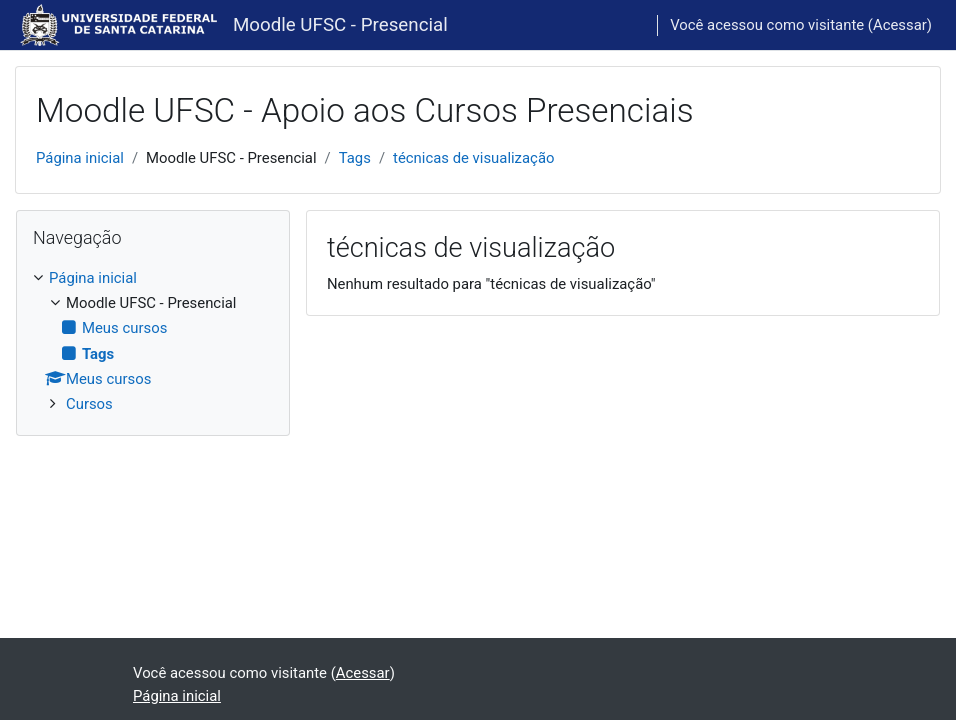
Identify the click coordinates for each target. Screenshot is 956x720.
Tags (355, 158)
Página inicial (80, 158)
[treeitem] (153, 341)
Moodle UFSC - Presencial (340, 25)
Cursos (89, 404)
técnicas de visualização (473, 158)
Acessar (900, 25)
